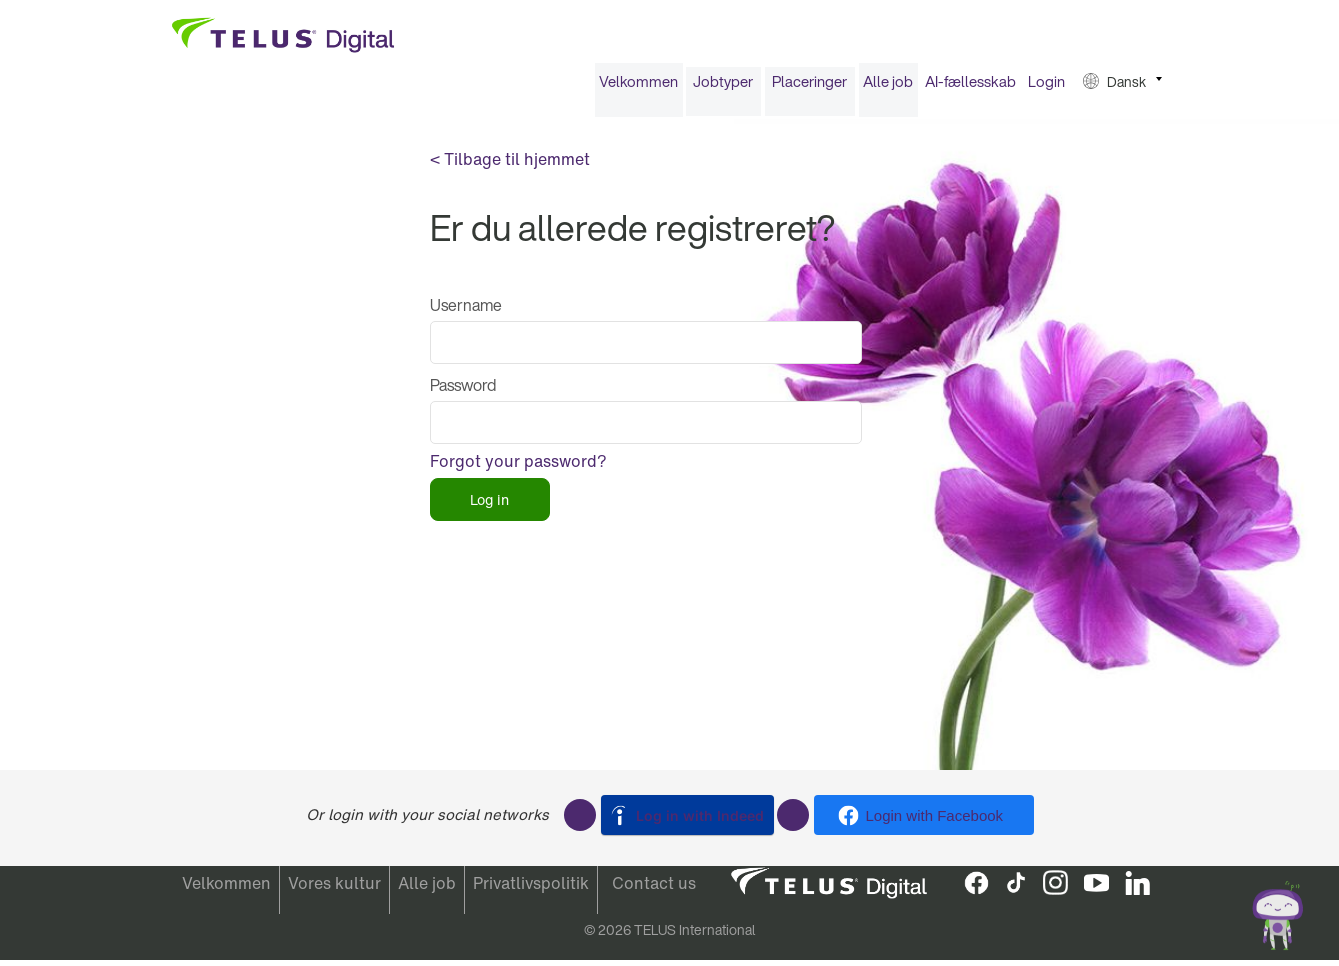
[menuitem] (639, 88)
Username (466, 312)
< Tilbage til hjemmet (510, 166)
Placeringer (809, 88)
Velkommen (638, 88)
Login (1046, 88)
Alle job (888, 88)
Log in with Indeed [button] (700, 815)
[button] (1122, 88)
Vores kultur (334, 890)
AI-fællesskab (970, 88)
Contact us (654, 890)
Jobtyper (723, 88)
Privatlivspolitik (531, 890)
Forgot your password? (518, 468)
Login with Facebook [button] (935, 815)
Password (463, 392)
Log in (489, 506)
